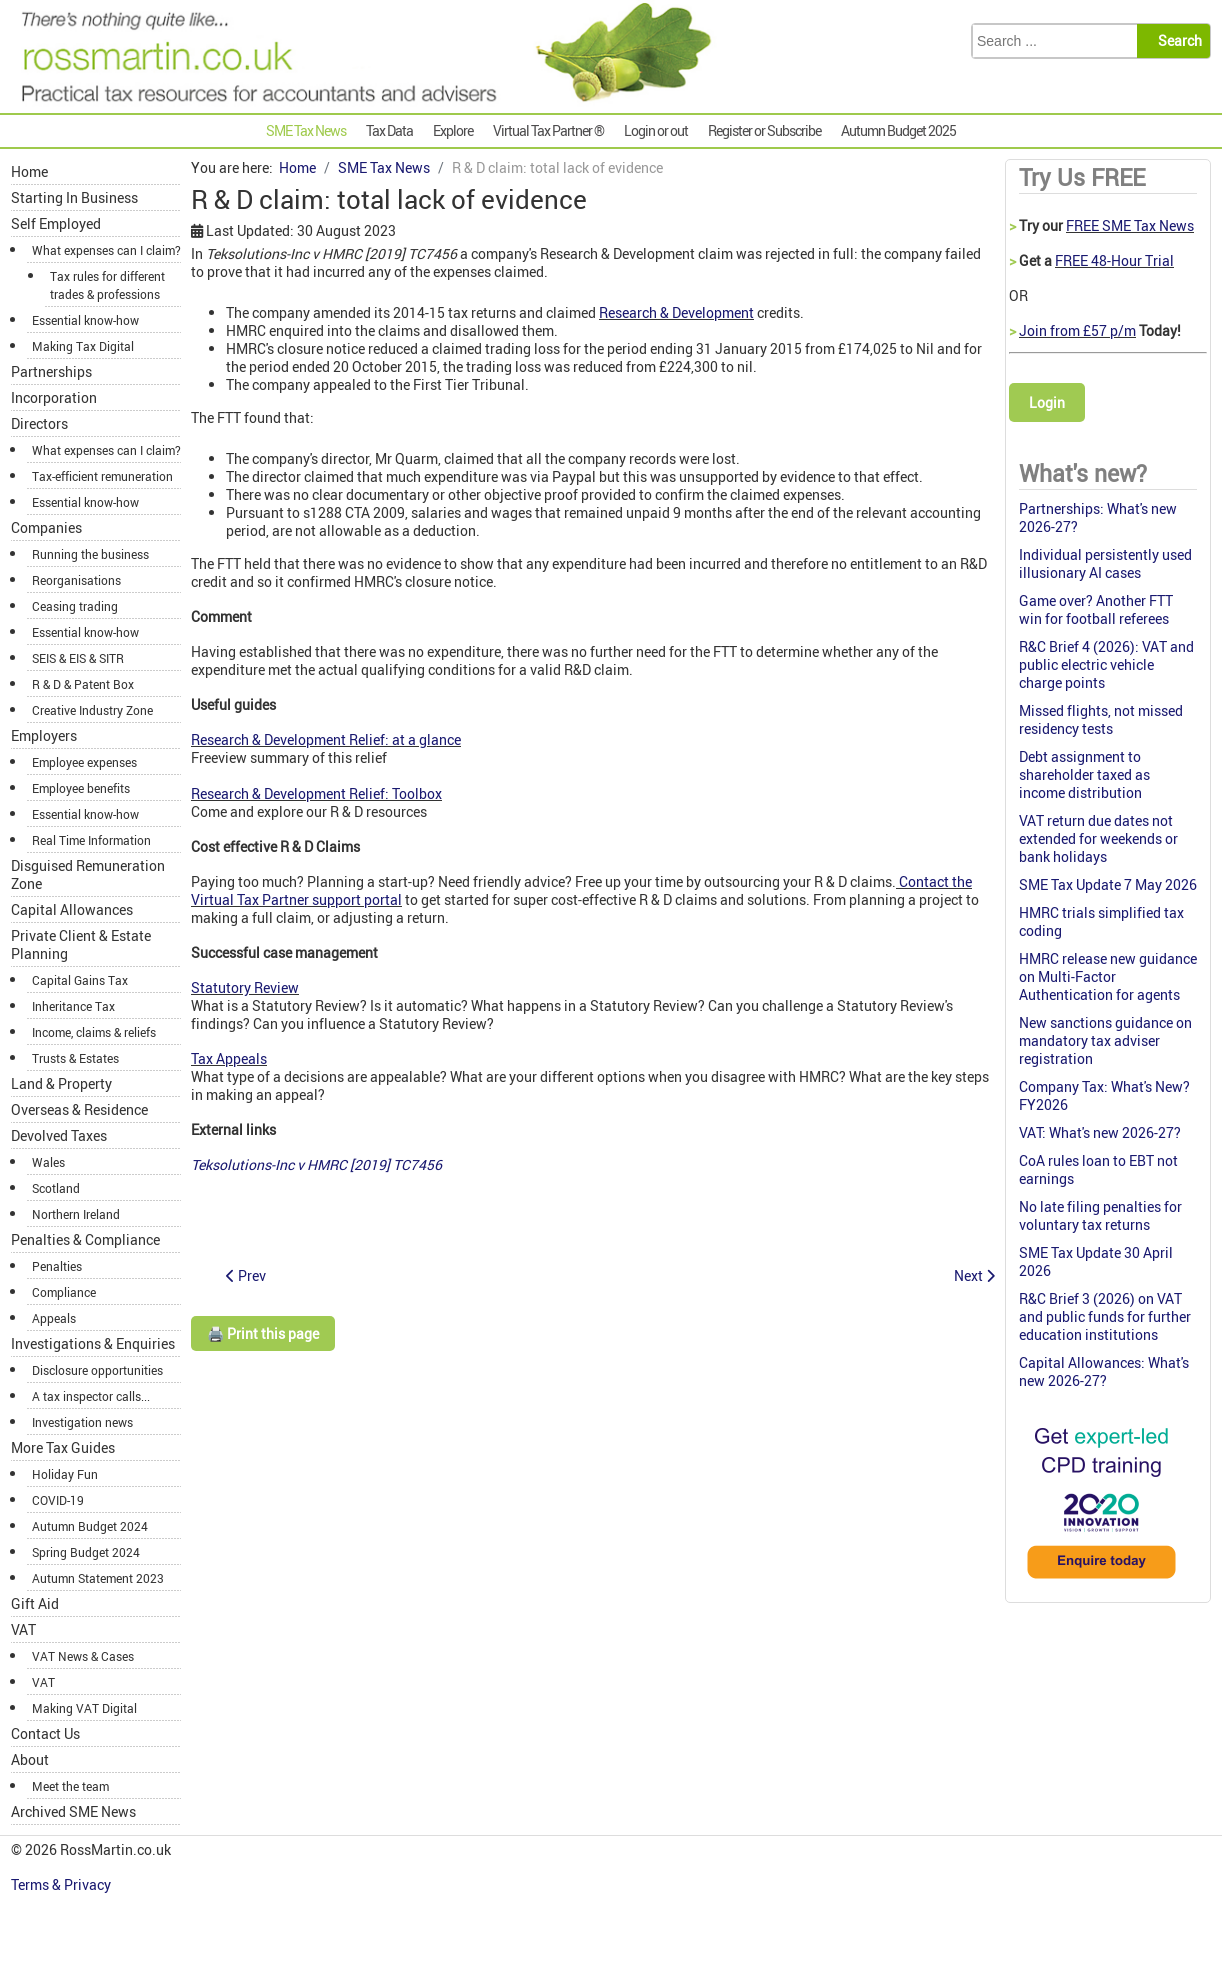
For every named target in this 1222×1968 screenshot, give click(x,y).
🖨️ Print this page (263, 1333)
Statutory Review (245, 987)
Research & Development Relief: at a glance (326, 739)
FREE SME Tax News (1130, 225)
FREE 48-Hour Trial (1114, 260)
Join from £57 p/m (1077, 330)
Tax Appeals (229, 1058)
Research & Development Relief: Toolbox (316, 793)
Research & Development (676, 312)
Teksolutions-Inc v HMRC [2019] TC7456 (316, 1164)
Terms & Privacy (62, 1884)
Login (1047, 402)
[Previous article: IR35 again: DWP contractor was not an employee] (246, 1275)
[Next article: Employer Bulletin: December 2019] (974, 1275)
